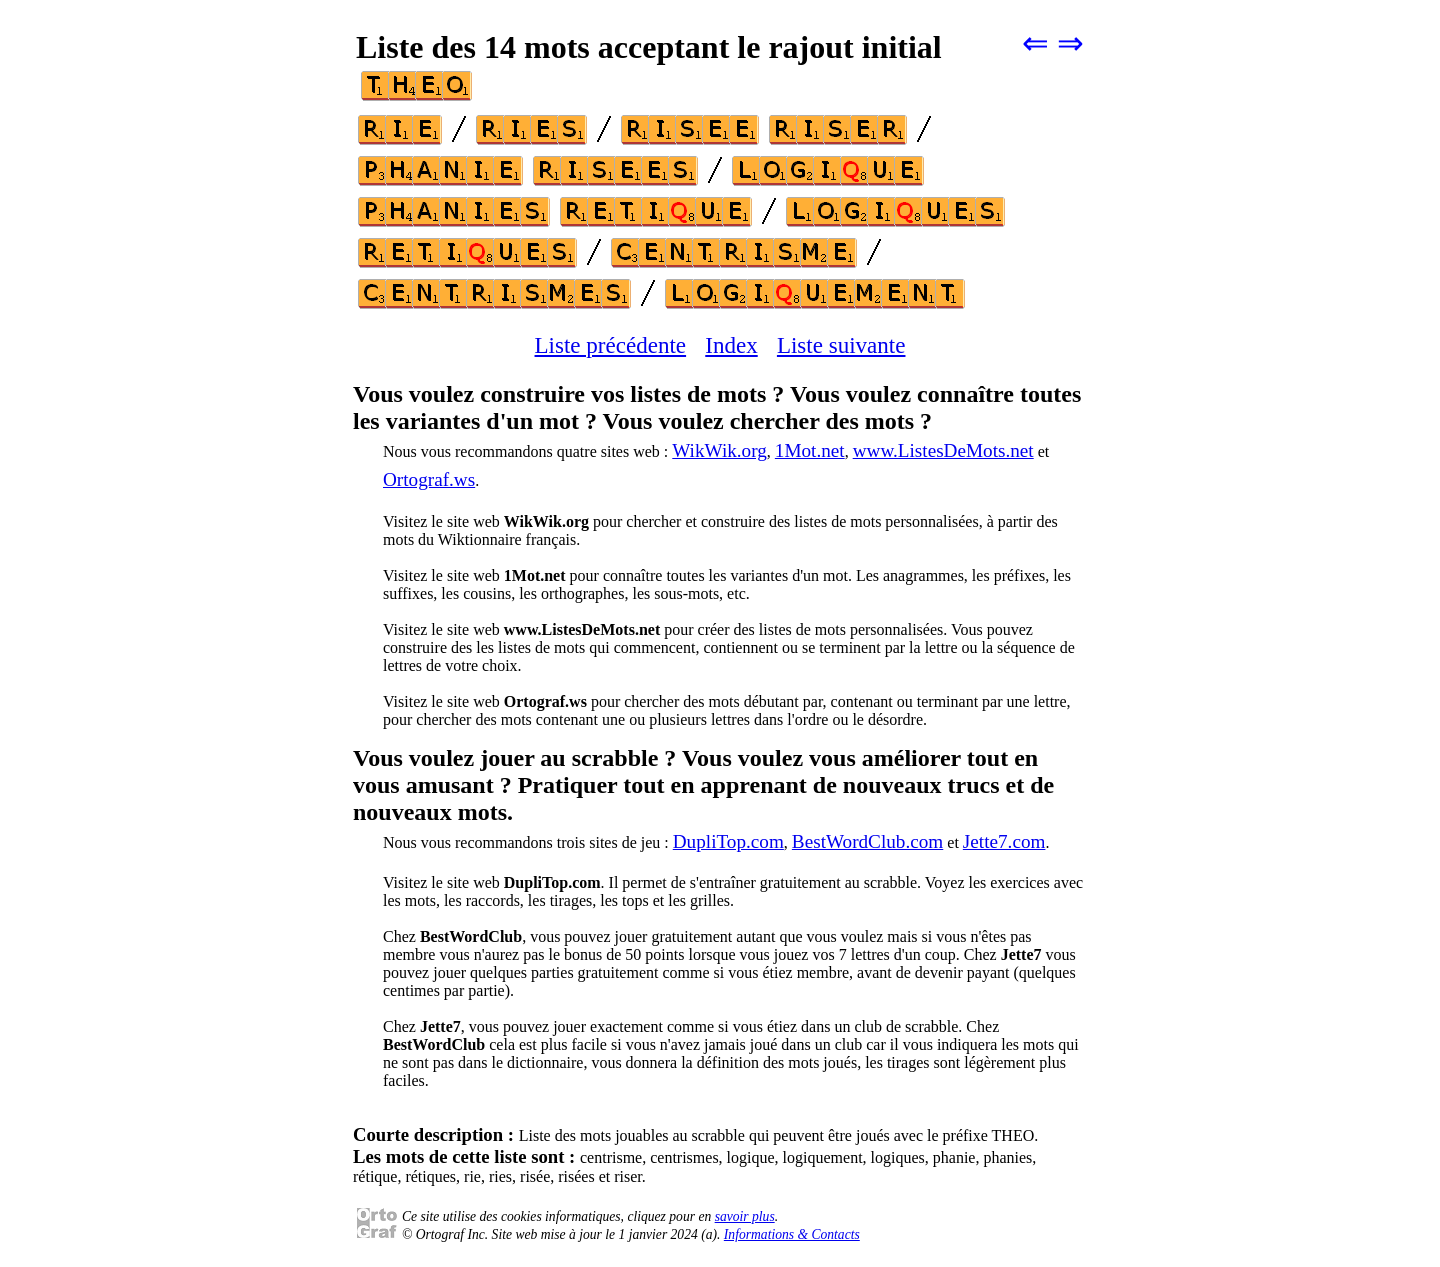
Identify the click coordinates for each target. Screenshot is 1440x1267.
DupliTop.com (728, 841)
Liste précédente (611, 345)
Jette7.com (1004, 841)
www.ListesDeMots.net (943, 450)
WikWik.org (719, 450)
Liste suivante (841, 345)
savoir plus (745, 1216)
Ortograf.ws (429, 479)
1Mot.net (810, 450)
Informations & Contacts (792, 1234)
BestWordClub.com (867, 841)
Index (731, 345)
